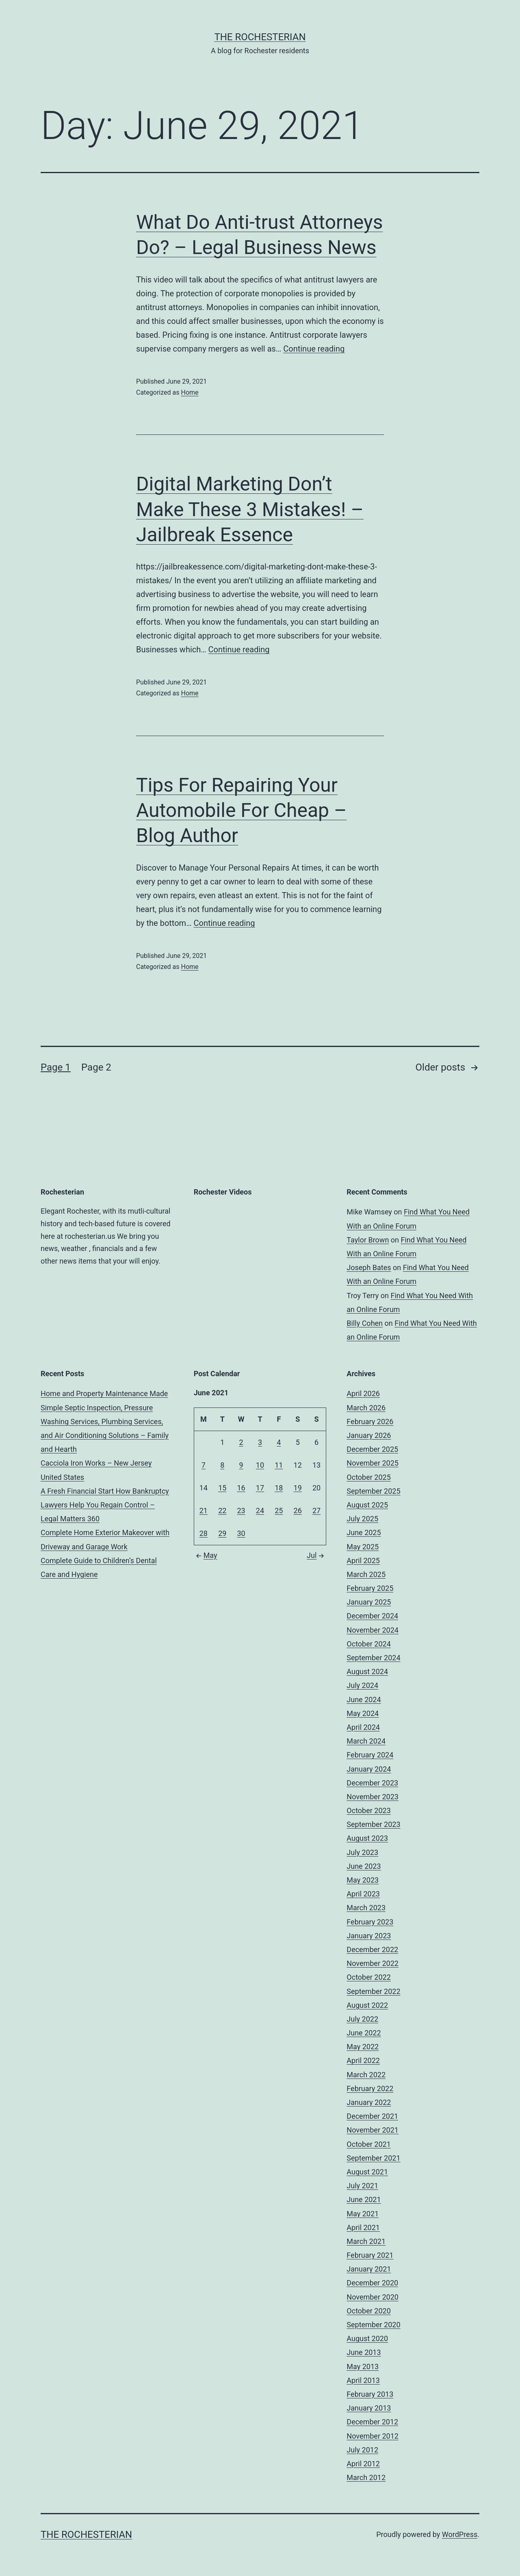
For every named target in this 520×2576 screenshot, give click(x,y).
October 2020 (368, 2311)
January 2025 (369, 1602)
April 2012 (363, 2463)
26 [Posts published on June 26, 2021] (298, 1510)
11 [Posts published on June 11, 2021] (279, 1465)
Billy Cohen (365, 1323)
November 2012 (373, 2436)
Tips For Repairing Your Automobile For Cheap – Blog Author (241, 810)
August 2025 (367, 1505)
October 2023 (368, 1810)
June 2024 (364, 1699)
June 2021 (364, 2199)
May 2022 (363, 2046)
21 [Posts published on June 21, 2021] (203, 1510)
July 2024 (362, 1685)
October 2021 (368, 2144)
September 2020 (373, 2324)
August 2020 (367, 2338)
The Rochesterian (260, 37)
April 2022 (363, 2060)
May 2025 (363, 1546)
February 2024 (370, 1755)
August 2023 (367, 1838)
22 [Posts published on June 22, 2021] (222, 1510)
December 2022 (372, 1949)
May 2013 (363, 2366)
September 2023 (373, 1824)
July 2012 (362, 2450)
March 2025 (366, 1574)
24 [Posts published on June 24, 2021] (260, 1510)
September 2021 (373, 2158)
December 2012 (372, 2421)
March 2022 (366, 2074)
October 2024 (368, 1644)
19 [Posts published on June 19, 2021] (298, 1487)
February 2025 (370, 1588)
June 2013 (364, 2352)
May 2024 (363, 1713)
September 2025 (373, 1491)
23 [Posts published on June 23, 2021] (241, 1510)
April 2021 (363, 2227)
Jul (316, 1555)
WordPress (459, 2534)
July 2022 (362, 2019)
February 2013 (370, 2394)
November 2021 (373, 2130)
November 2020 (373, 2297)
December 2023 (372, 1783)
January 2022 (369, 2102)
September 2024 (373, 1657)
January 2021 (369, 2269)
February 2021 (370, 2255)
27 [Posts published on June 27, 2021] (316, 1510)
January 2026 (369, 1435)
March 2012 (366, 2477)
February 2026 (370, 1421)
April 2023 (363, 1894)
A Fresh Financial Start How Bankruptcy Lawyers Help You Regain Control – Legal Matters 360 (105, 1505)
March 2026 (366, 1407)
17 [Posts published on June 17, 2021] (260, 1487)
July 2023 (362, 1852)
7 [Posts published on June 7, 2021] (204, 1465)
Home (189, 392)
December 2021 (372, 2116)
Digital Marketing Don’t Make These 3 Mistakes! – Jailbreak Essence (250, 509)
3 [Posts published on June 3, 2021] (260, 1442)
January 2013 (369, 2408)
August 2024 (367, 1671)
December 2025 (372, 1449)
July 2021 (362, 2185)
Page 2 (96, 1067)
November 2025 (373, 1463)
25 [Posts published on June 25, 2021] (279, 1510)
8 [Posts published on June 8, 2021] (222, 1465)
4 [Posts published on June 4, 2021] (279, 1442)
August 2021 (367, 2172)
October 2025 (368, 1477)
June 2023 (364, 1866)
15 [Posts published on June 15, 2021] (222, 1487)
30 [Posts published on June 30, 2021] (241, 1533)
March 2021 (366, 2241)
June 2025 (364, 1532)
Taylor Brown (368, 1240)
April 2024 (363, 1727)
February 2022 (370, 2088)
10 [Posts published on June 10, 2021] (260, 1465)
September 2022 (373, 1991)
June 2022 (364, 2033)
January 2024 (369, 1769)
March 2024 (366, 1741)
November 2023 (373, 1796)
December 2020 (372, 2282)
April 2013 (363, 2380)
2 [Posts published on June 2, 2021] (241, 1442)
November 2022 (373, 1963)
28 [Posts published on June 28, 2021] (203, 1533)
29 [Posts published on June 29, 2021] (222, 1533)
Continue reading (313, 349)
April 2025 (363, 1560)
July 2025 (362, 1518)
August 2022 (367, 2005)
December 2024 (372, 1616)
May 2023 (363, 1880)
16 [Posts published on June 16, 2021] (241, 1487)
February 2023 (370, 1922)
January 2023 (369, 1935)
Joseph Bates (369, 1267)
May (205, 1555)
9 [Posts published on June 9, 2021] (241, 1465)
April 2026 (363, 1393)
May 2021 (363, 2213)
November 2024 (373, 1630)
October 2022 (368, 1977)
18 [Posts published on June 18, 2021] (279, 1487)
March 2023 (366, 1907)
